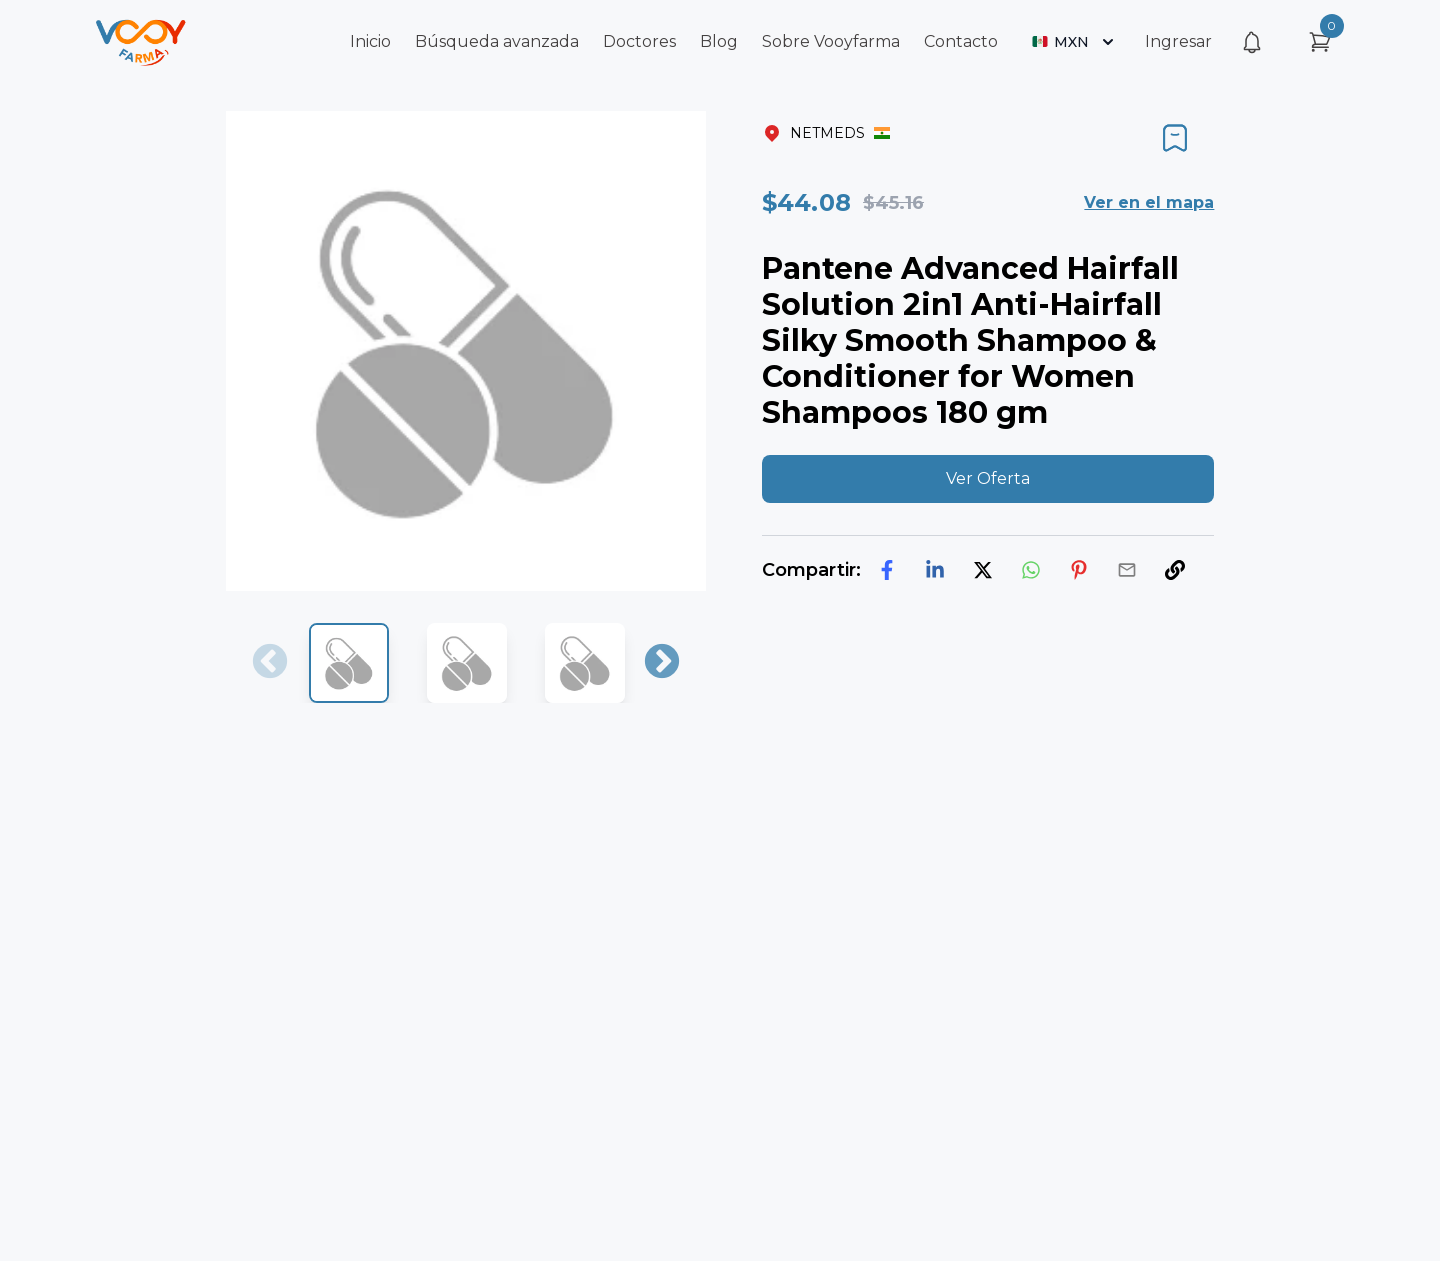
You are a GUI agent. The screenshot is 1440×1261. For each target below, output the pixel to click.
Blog (719, 41)
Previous (270, 663)
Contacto (961, 41)
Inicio (370, 41)
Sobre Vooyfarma (831, 41)
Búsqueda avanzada (497, 41)
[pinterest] (1079, 570)
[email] (1127, 570)
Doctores (639, 41)
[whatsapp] (1031, 570)
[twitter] (983, 570)
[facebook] (887, 570)
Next (662, 663)
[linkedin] (935, 570)
